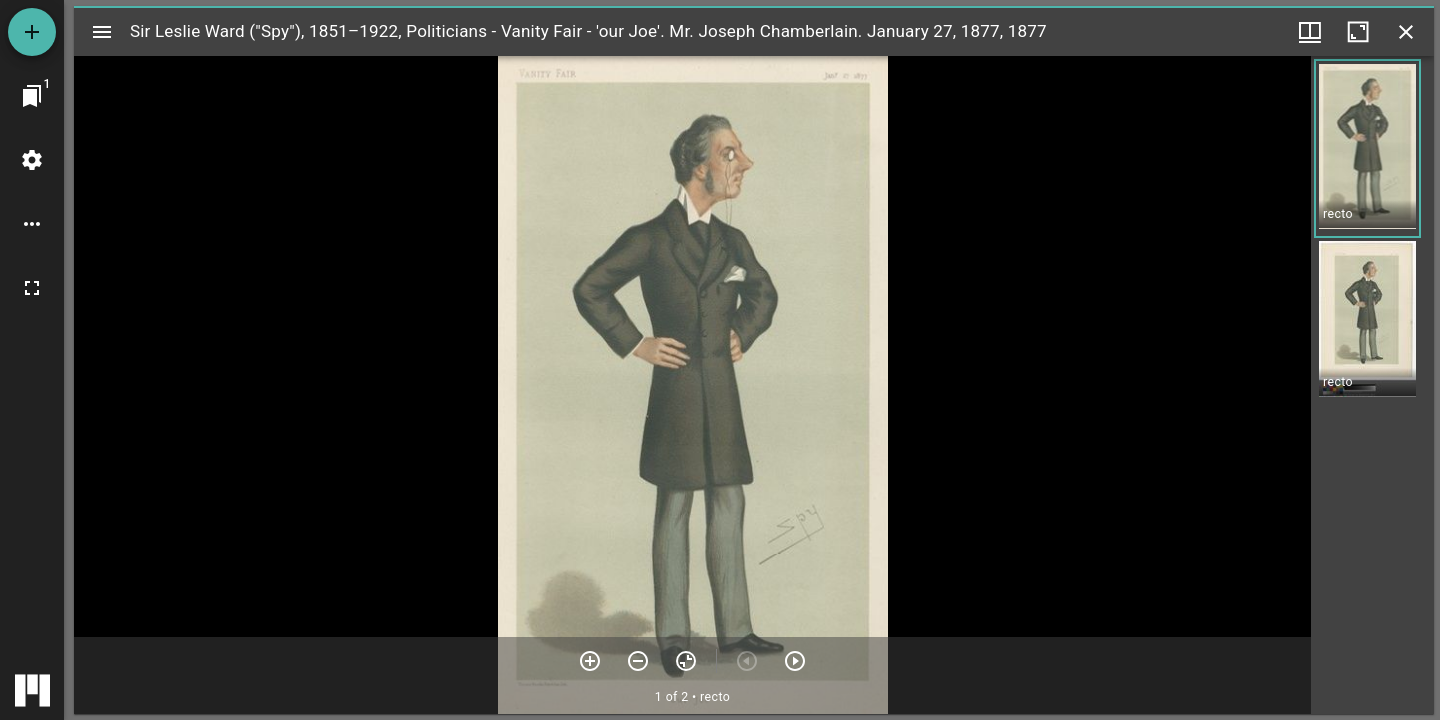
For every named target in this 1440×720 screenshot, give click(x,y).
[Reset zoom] (686, 661)
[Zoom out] (638, 661)
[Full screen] (32, 288)
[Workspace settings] (32, 160)
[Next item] (795, 661)
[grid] (1372, 385)
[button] (1367, 148)
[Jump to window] (32, 96)
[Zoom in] (590, 661)
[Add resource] (32, 32)
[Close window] (1406, 32)
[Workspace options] (32, 224)
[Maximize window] (1358, 32)
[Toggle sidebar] (102, 32)
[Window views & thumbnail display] (1310, 32)
